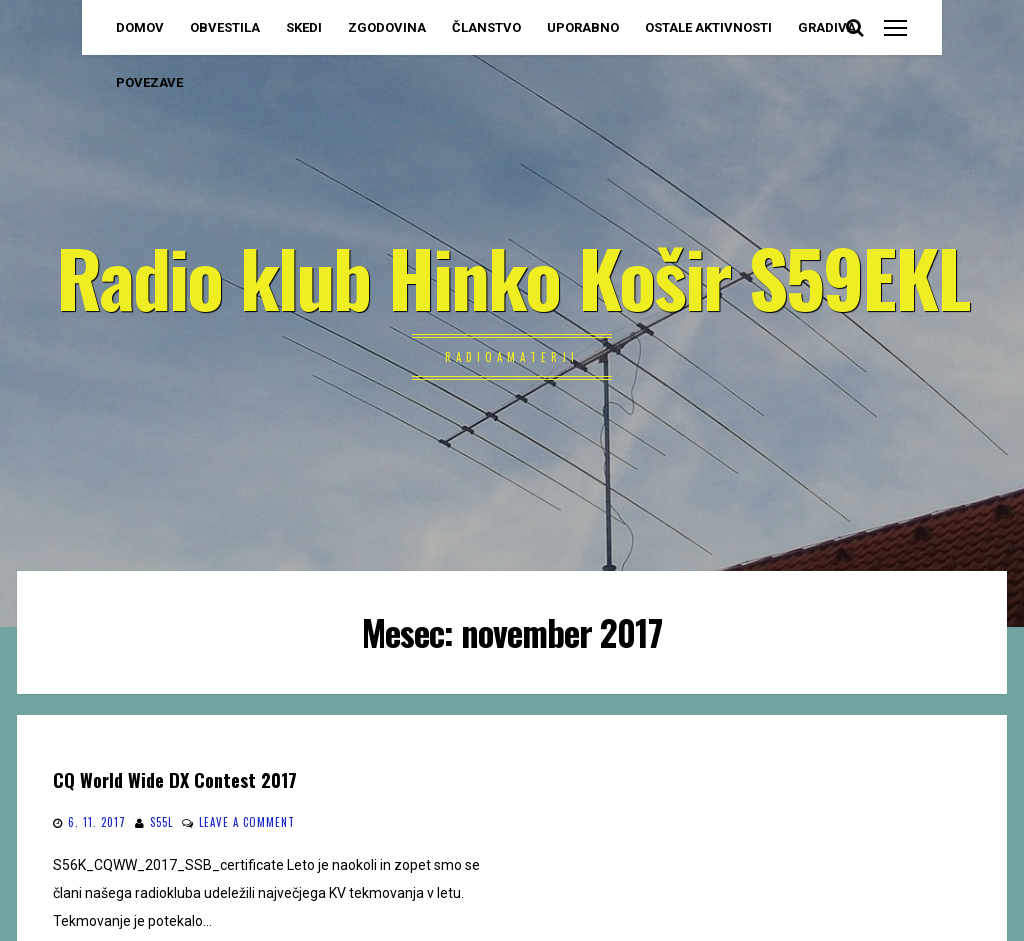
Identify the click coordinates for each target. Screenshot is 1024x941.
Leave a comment (247, 822)
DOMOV (140, 27)
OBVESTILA (225, 27)
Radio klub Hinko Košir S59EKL (512, 276)
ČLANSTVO (486, 27)
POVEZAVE (149, 82)
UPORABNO (583, 27)
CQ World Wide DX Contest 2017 (175, 779)
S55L (161, 822)
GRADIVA (827, 27)
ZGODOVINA (387, 27)
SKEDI (304, 27)
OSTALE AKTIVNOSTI (708, 27)
